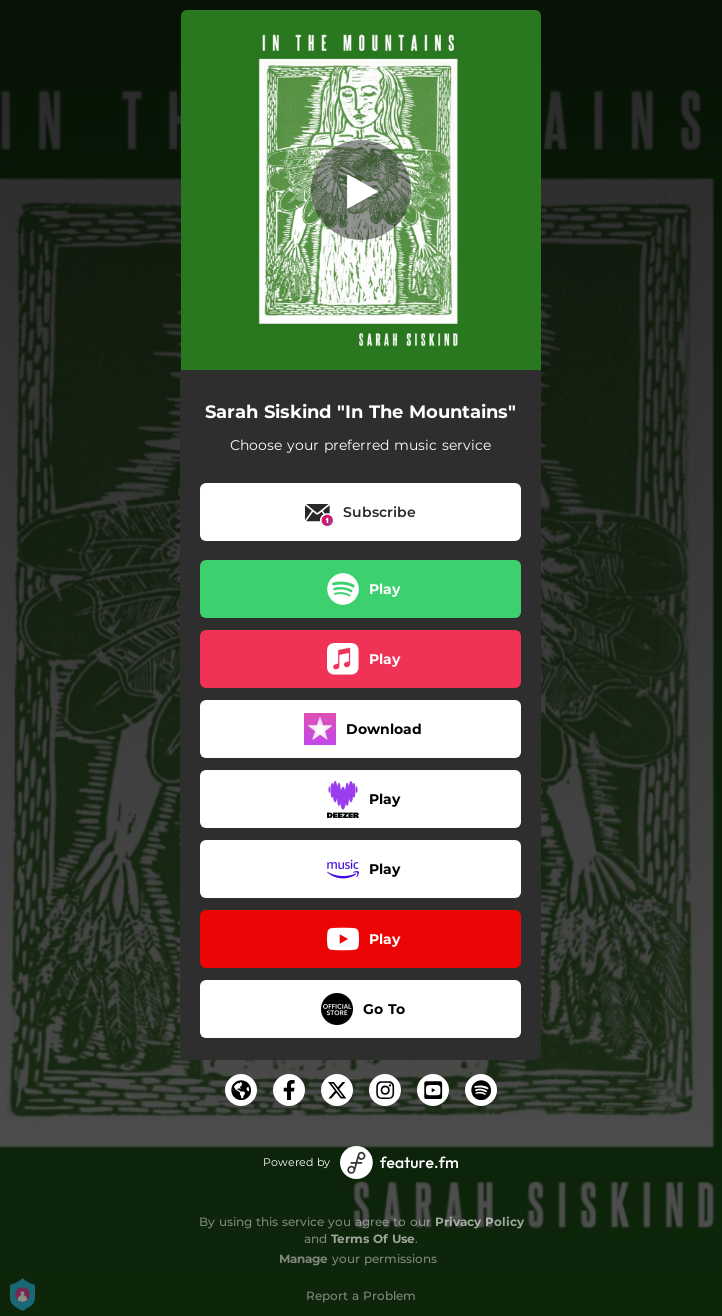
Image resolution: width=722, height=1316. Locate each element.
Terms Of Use (373, 1238)
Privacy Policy (479, 1221)
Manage (303, 1258)
